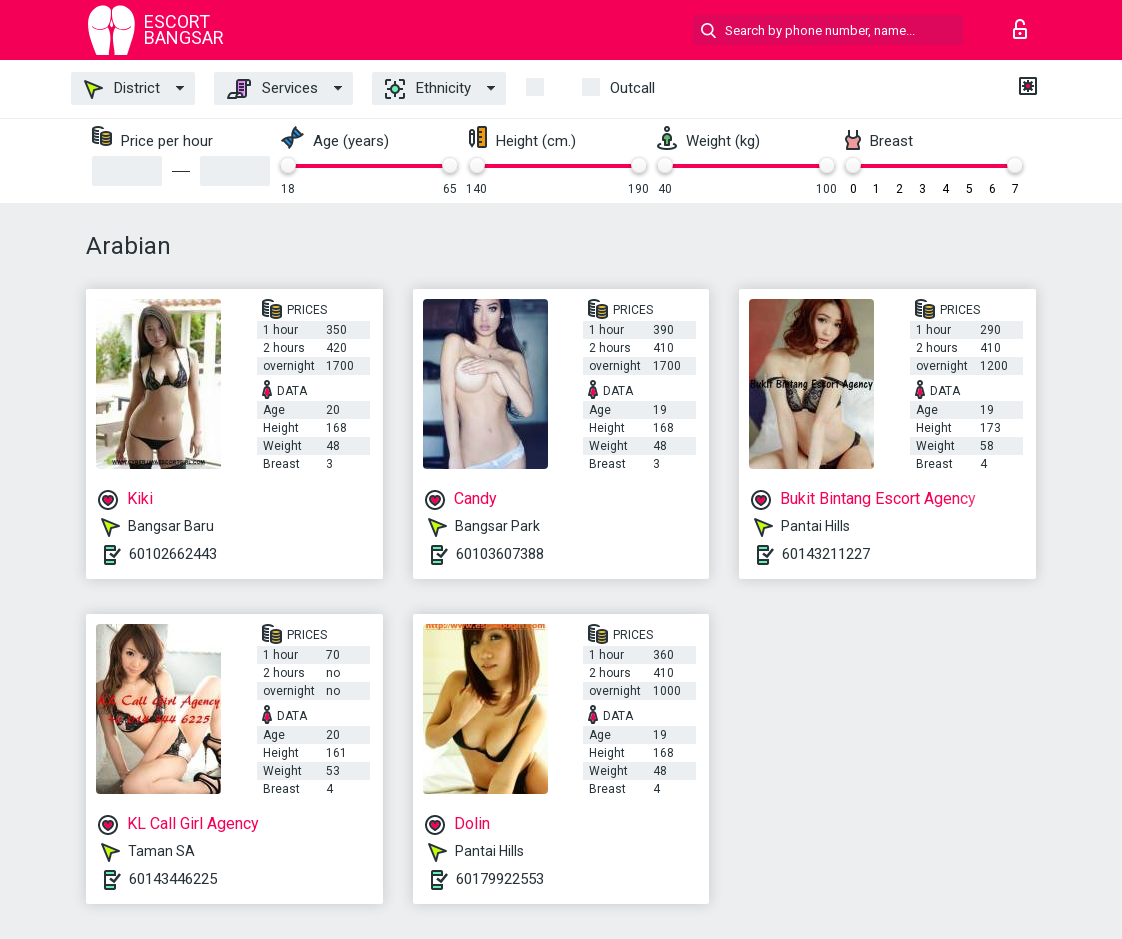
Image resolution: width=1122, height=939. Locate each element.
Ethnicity (428, 89)
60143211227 (826, 554)
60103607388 (500, 554)
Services (272, 89)
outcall (632, 88)
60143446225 (173, 879)
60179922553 (500, 879)
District (122, 89)
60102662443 (173, 554)
